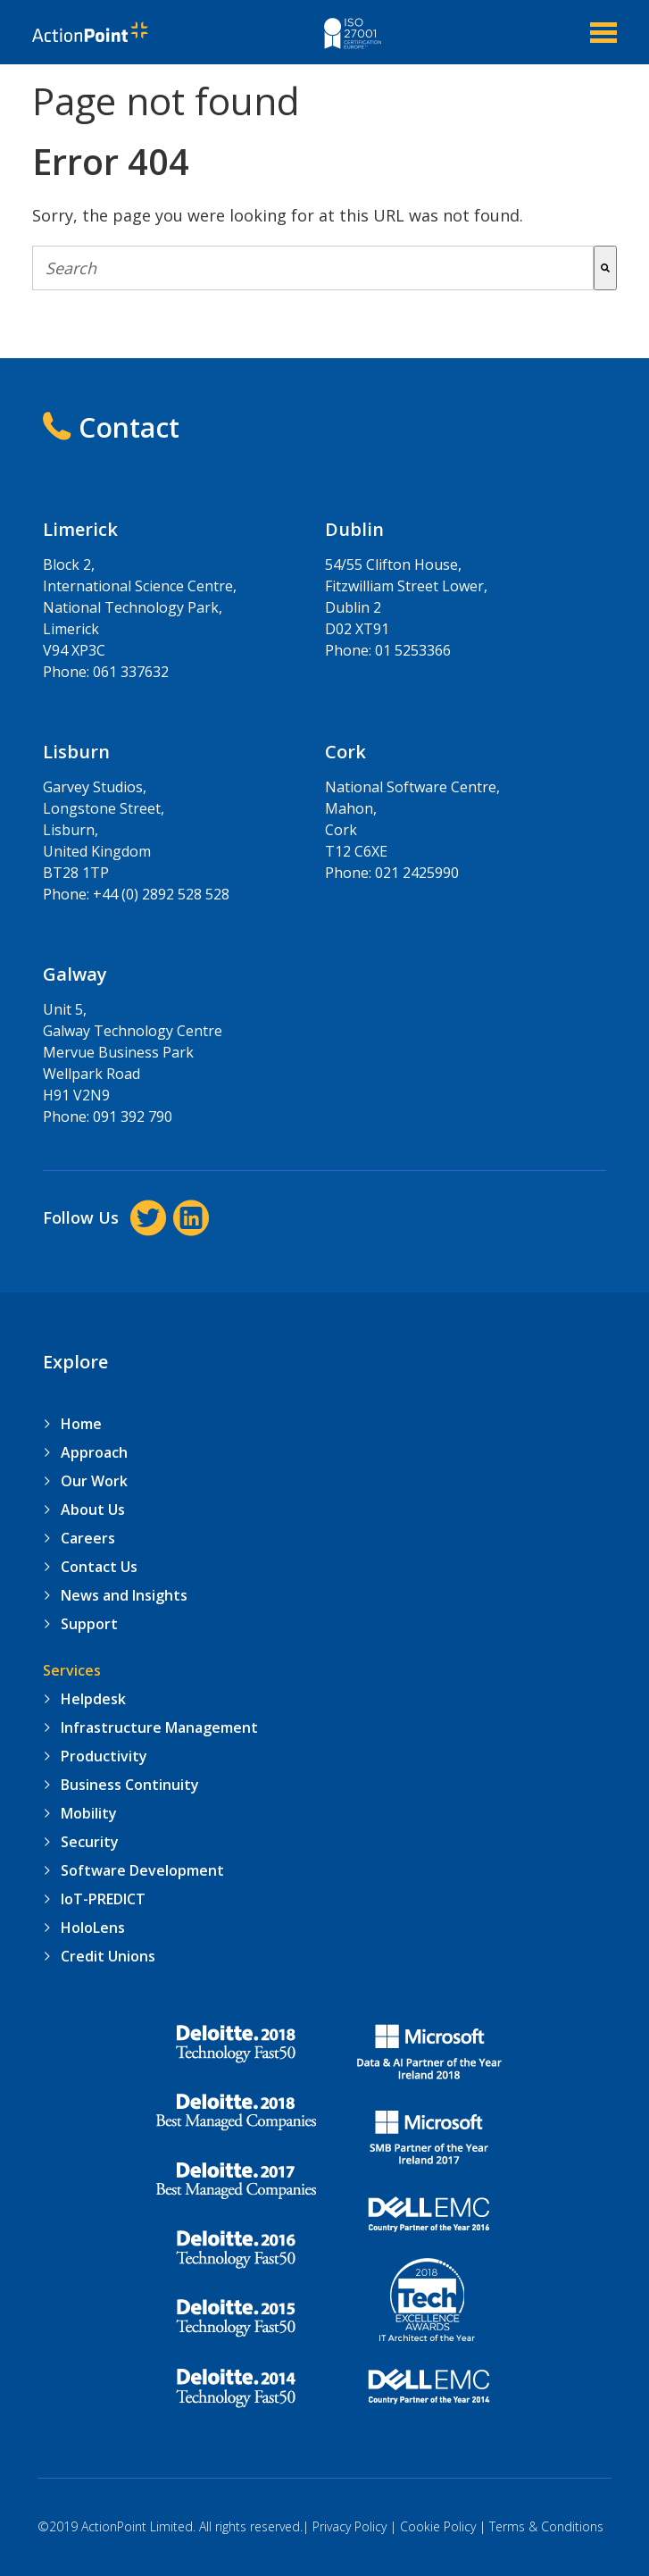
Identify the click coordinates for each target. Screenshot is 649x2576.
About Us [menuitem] (93, 1509)
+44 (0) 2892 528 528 (161, 894)
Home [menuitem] (81, 1424)
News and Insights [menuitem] (124, 1595)
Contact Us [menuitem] (99, 1567)
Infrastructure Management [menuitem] (159, 1727)
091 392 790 (132, 1116)
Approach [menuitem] (94, 1452)
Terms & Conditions (546, 2526)
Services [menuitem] (72, 1670)
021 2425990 (417, 872)
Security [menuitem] (90, 1842)
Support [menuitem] (89, 1624)
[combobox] (312, 268)
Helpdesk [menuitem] (93, 1699)
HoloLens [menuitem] (93, 1927)
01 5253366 (413, 650)
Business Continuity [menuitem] (130, 1784)
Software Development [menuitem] (142, 1870)
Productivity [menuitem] (104, 1756)
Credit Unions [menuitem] (108, 1956)
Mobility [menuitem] (89, 1813)
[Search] (605, 268)
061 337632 (131, 672)
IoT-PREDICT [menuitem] (103, 1899)
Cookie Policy (438, 2526)
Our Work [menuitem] (94, 1481)
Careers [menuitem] (88, 1538)
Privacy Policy (349, 2526)
